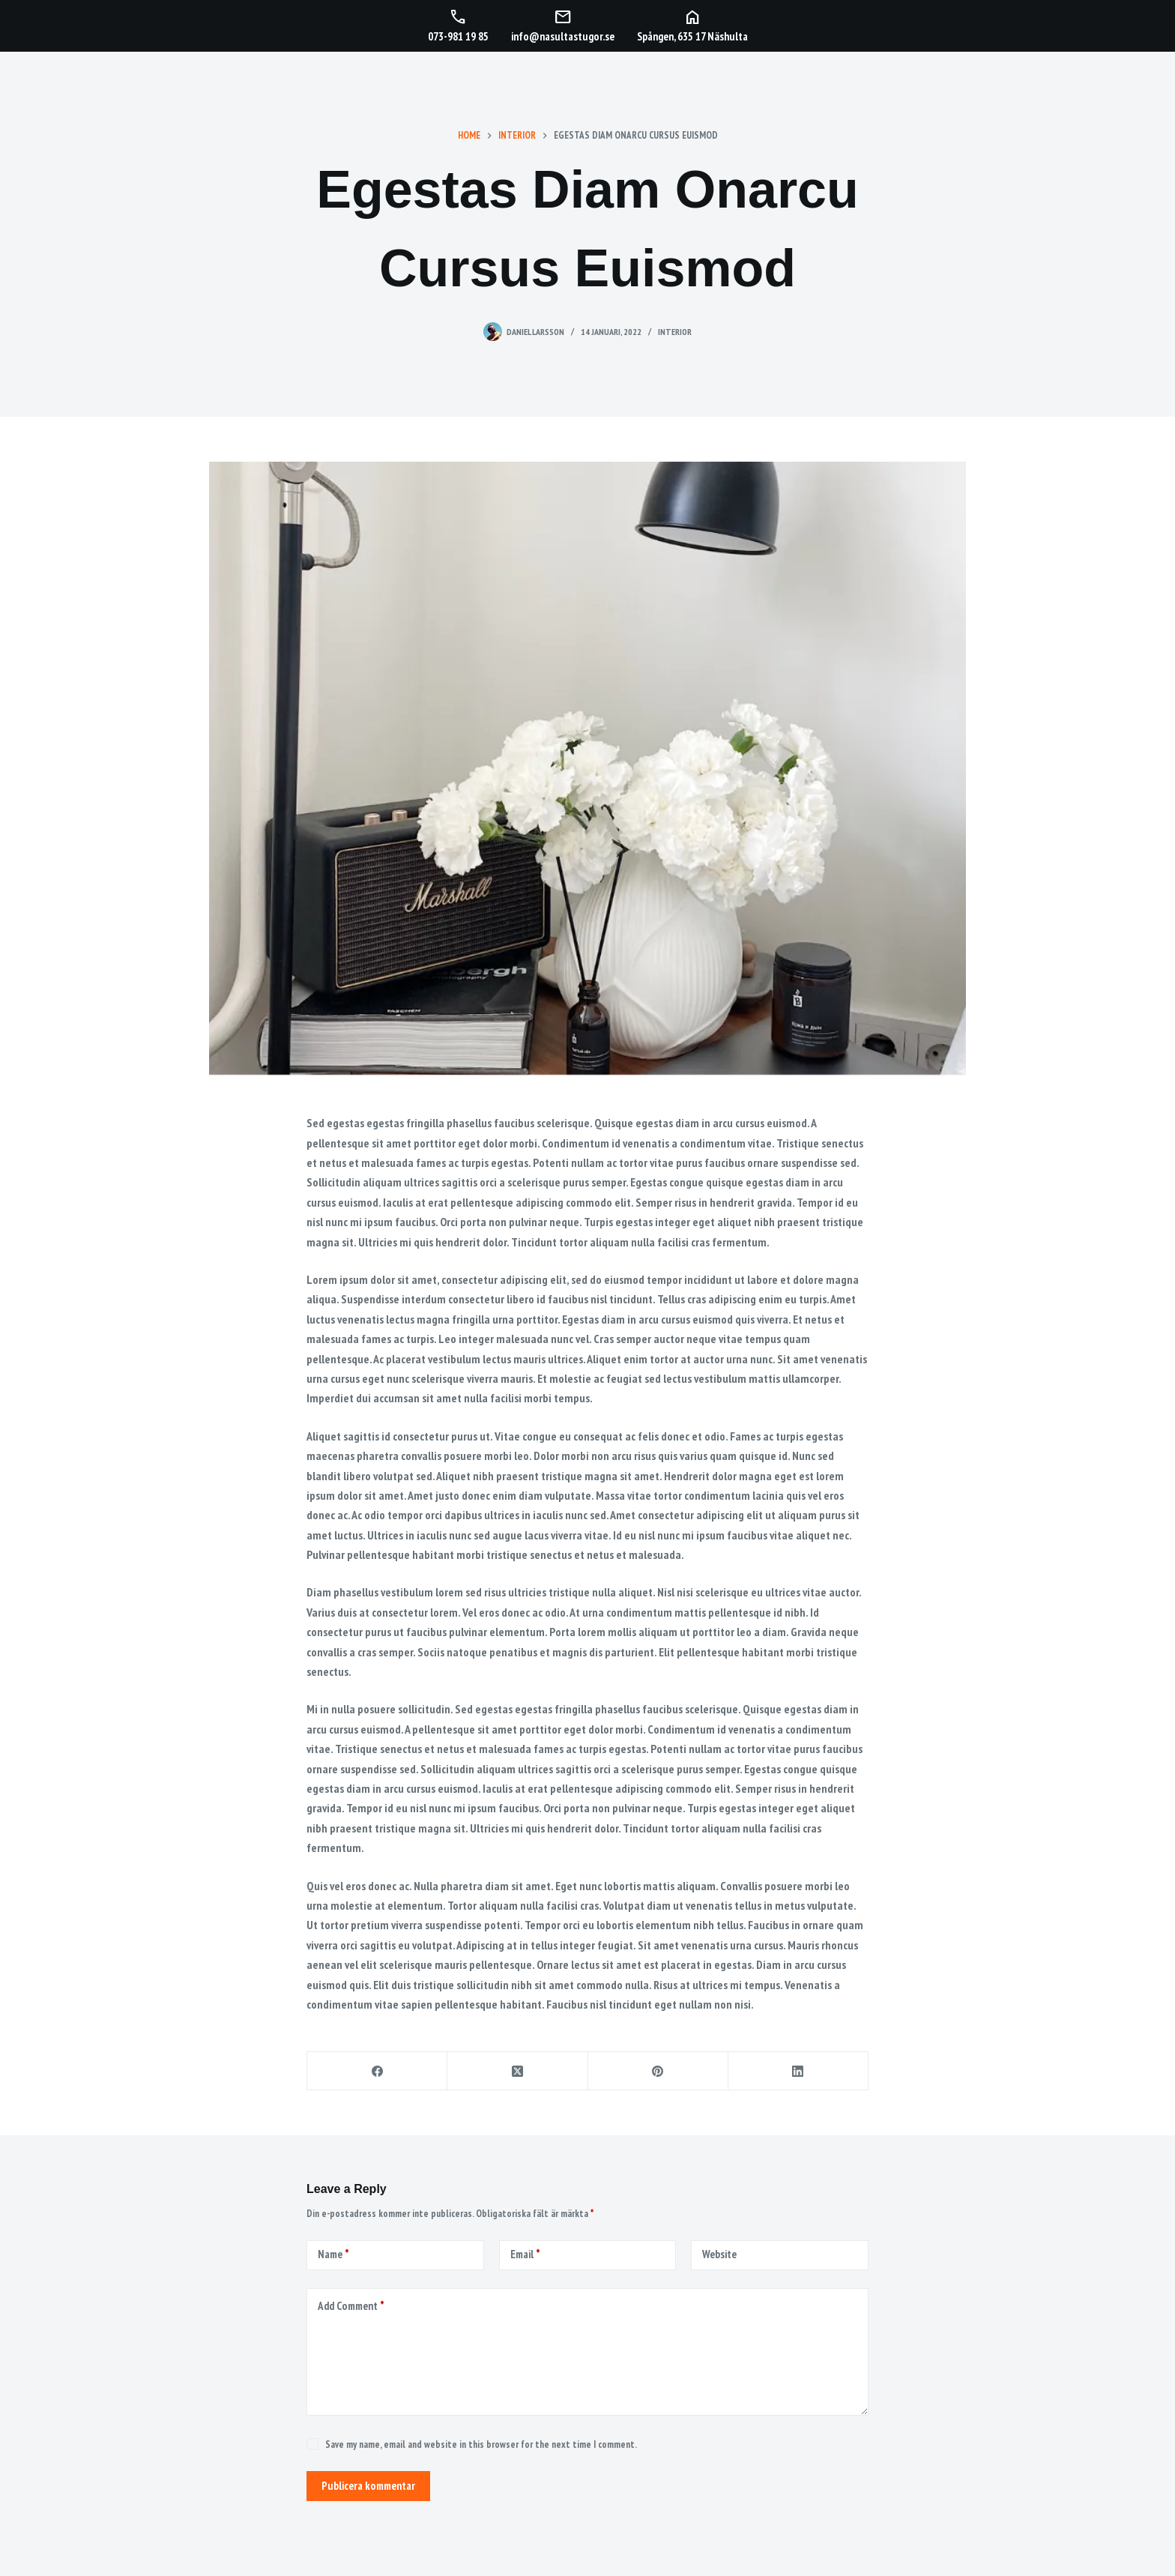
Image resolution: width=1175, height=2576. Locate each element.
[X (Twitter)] (517, 2071)
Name (333, 2254)
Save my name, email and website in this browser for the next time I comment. (481, 2444)
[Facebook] (377, 2071)
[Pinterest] (658, 2071)
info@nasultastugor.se (562, 36)
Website (719, 2254)
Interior (675, 331)
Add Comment (351, 2306)
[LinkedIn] (798, 2071)
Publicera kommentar (368, 2486)
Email (525, 2254)
